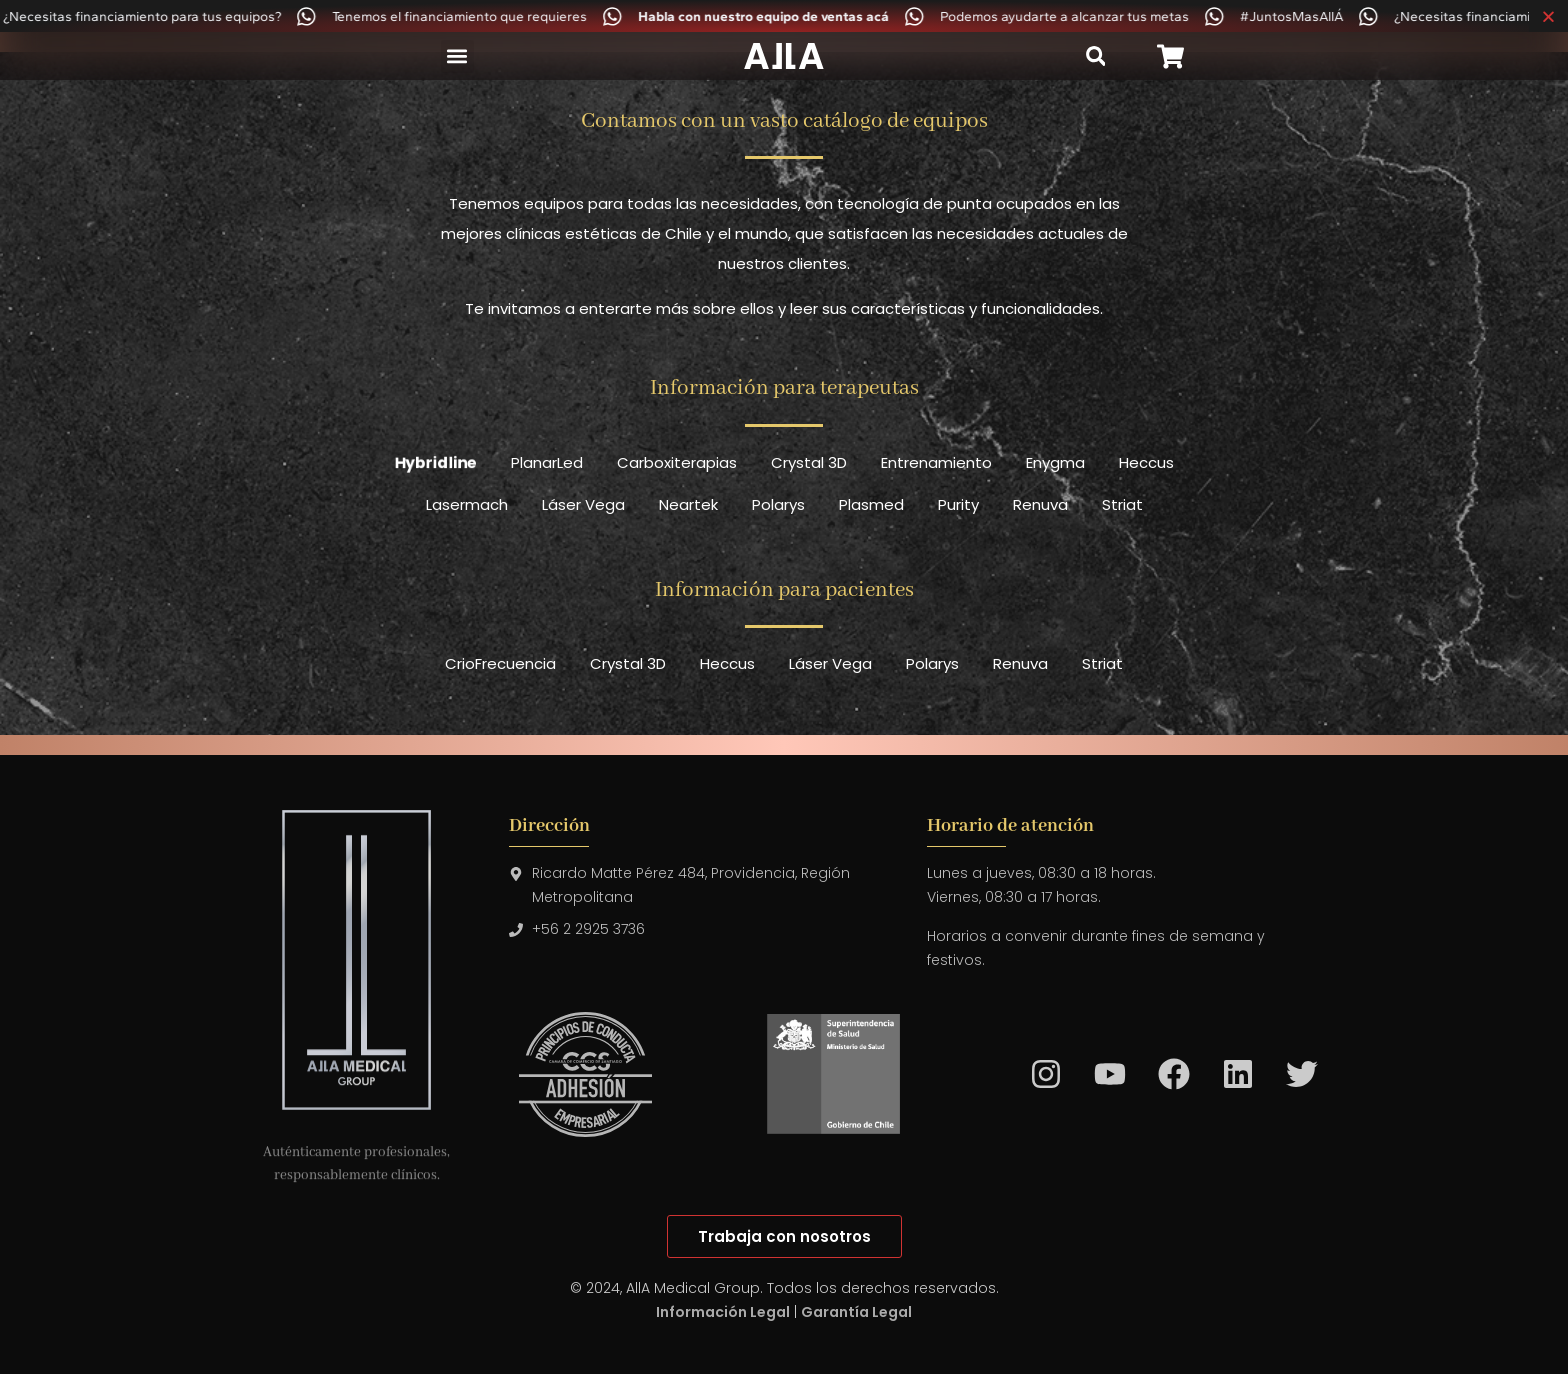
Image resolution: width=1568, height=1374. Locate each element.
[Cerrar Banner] (1548, 16)
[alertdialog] (784, 16)
